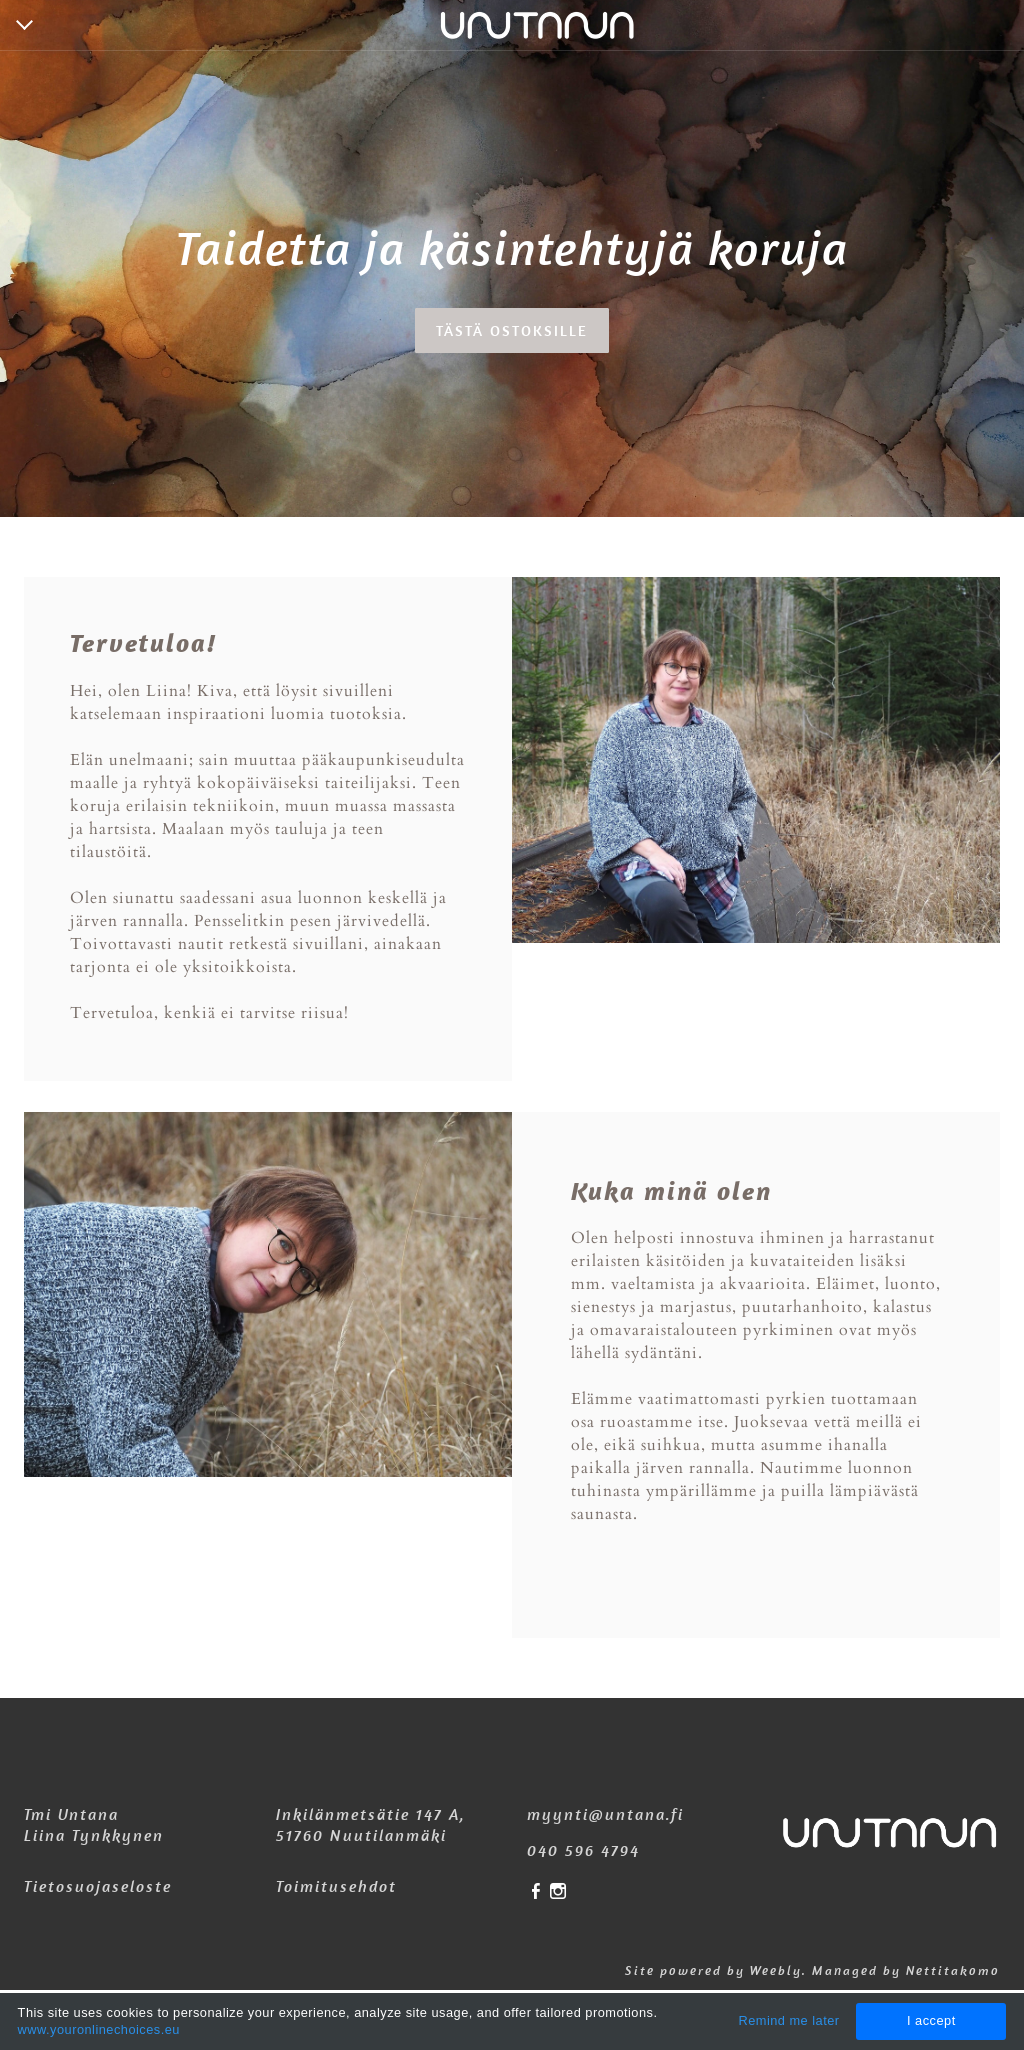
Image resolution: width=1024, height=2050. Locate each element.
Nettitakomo (953, 1970)
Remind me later (788, 2020)
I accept (931, 2020)
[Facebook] (536, 1893)
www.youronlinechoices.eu (99, 2029)
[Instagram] (558, 1893)
